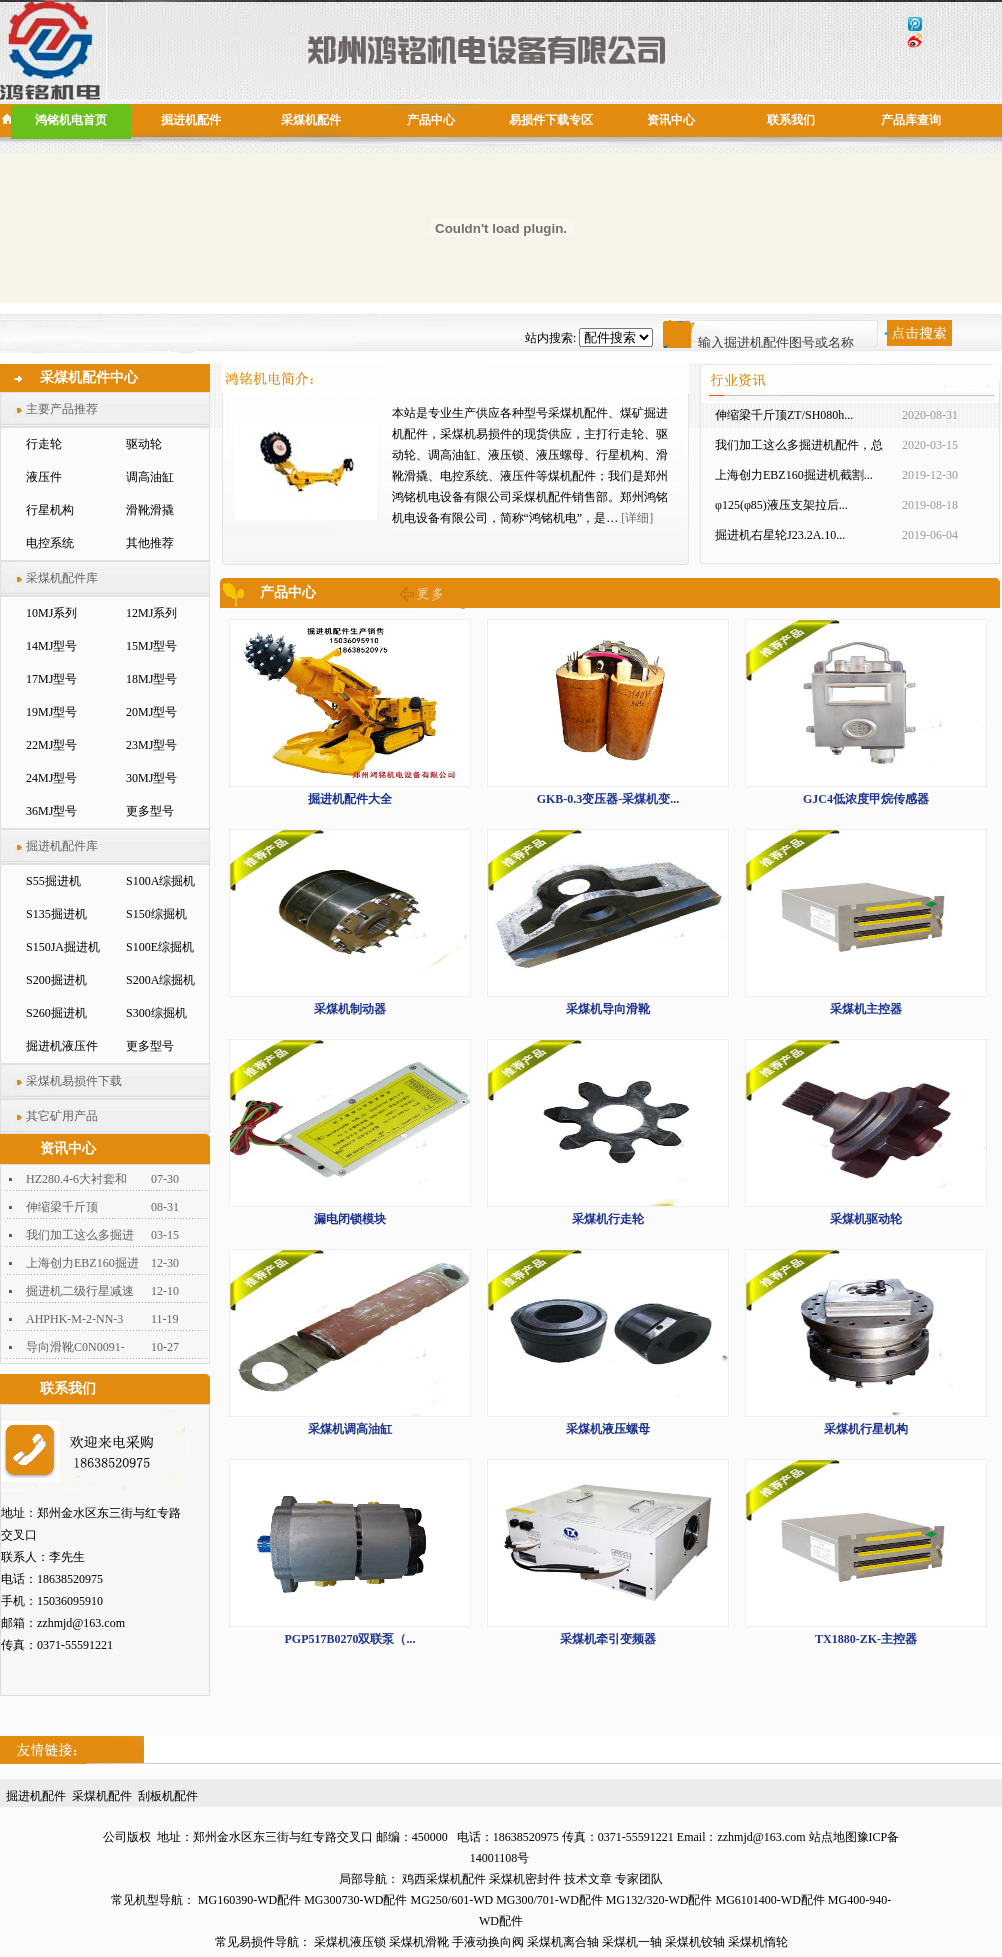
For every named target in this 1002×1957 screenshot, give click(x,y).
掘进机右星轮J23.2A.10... (780, 535)
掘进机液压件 (62, 1046)
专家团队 (639, 1879)
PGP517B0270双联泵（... (350, 1639)
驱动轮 (144, 444)
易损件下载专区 (551, 120)
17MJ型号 (51, 679)
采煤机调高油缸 (350, 1429)
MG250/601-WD (451, 1900)
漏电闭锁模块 (350, 1219)
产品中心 (431, 120)
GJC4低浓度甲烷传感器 (866, 799)
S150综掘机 (156, 914)
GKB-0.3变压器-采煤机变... (608, 799)
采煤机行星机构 (866, 1429)
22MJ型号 (51, 745)
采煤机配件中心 (89, 377)
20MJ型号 (151, 712)
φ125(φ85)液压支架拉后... (781, 505)
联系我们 (791, 120)
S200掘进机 (56, 980)
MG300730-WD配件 (355, 1900)
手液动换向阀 (488, 1942)
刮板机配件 (168, 1796)
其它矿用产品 (62, 1116)
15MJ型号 (151, 646)
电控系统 (50, 543)
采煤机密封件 (525, 1879)
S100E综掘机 (160, 947)
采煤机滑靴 (419, 1942)
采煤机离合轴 (563, 1942)
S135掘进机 (56, 914)
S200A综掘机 (160, 980)
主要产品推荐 (62, 409)
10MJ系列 (51, 613)
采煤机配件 (311, 120)
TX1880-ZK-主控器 (866, 1639)
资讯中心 (671, 120)
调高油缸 (150, 477)
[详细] (637, 518)
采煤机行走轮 (608, 1219)
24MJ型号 (51, 778)
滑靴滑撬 (150, 510)
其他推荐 (150, 543)
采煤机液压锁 (350, 1942)
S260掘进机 (56, 1013)
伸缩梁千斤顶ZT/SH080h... (784, 415)
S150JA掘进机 (63, 947)
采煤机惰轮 (758, 1942)
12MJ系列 (151, 613)
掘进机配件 (191, 120)
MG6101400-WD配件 (770, 1900)
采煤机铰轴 (695, 1942)
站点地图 (833, 1837)
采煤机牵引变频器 (608, 1639)
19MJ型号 (51, 712)
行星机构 (50, 510)
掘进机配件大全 (350, 799)
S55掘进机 (53, 881)
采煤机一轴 (632, 1942)
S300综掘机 (156, 1013)
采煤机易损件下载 (74, 1081)
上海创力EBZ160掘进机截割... (794, 475)
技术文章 (588, 1879)
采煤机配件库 (62, 578)
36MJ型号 (51, 811)
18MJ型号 (151, 679)
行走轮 (44, 444)
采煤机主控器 (866, 1009)
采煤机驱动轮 (866, 1219)
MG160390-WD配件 (249, 1900)
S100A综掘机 (160, 881)
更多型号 (150, 811)
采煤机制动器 (350, 1009)
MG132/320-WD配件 (659, 1900)
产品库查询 (911, 120)
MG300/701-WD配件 (549, 1900)
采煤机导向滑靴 (608, 1009)
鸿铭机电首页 (71, 120)
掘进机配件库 (62, 846)
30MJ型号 (151, 778)
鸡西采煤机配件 (444, 1879)
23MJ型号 (151, 745)
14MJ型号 (51, 646)
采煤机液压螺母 (608, 1429)
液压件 (44, 477)
